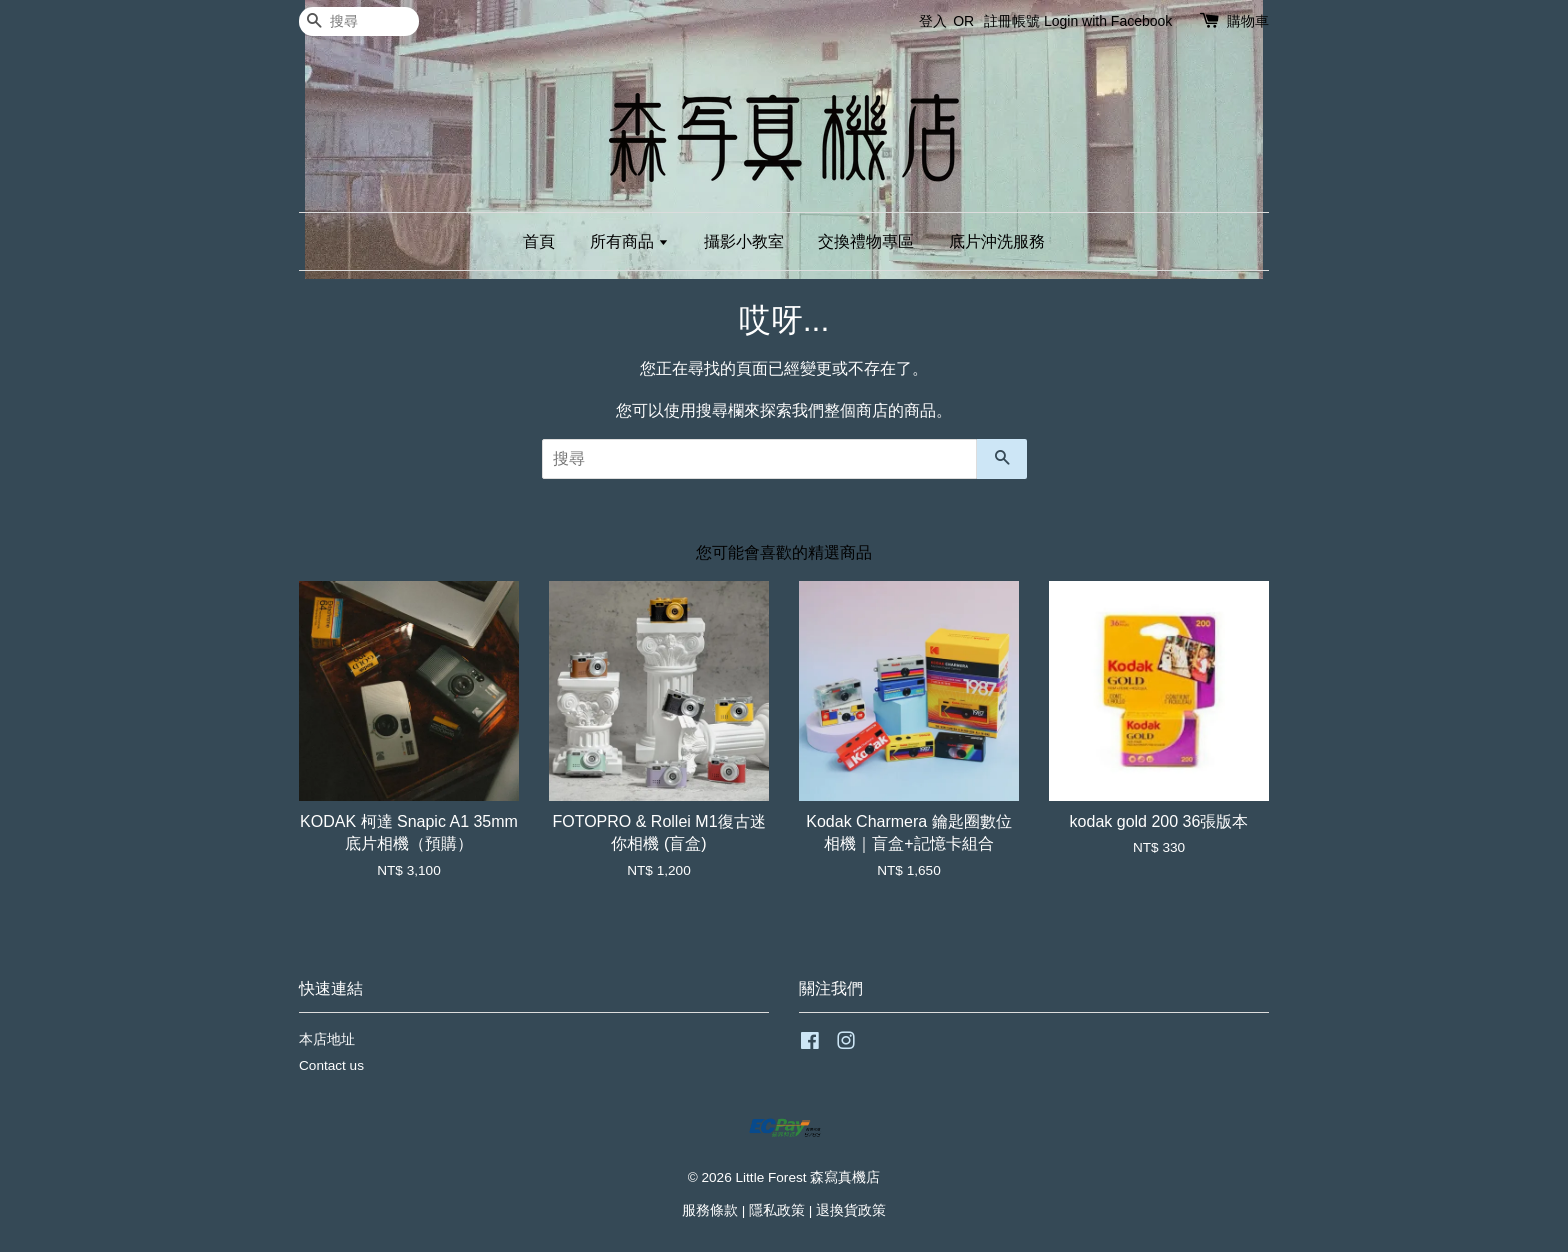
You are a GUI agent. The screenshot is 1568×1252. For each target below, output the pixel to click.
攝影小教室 (744, 241)
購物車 (1248, 21)
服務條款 (710, 1210)
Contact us (331, 1065)
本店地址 (327, 1039)
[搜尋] (359, 21)
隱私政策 (777, 1210)
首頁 (539, 241)
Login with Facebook (1108, 21)
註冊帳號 (1012, 21)
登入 (933, 21)
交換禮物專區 (866, 241)
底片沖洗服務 (997, 241)
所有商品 (629, 241)
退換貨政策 (851, 1210)
